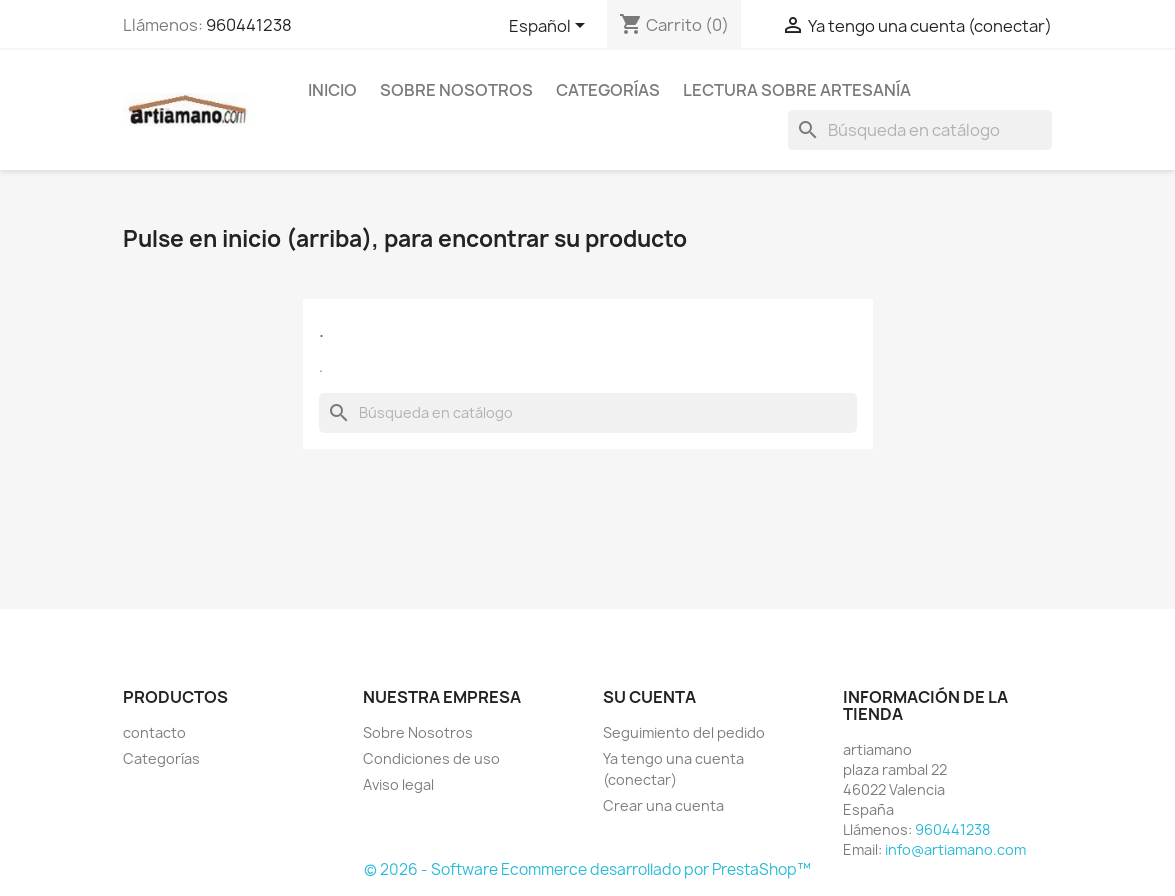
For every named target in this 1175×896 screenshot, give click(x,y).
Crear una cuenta (663, 805)
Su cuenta (649, 697)
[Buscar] (920, 130)
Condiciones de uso (431, 758)
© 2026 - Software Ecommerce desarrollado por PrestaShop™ (587, 869)
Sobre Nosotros (456, 90)
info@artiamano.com (955, 849)
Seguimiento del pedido (684, 732)
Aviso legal (398, 784)
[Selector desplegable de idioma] (550, 27)
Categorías (608, 90)
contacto (154, 732)
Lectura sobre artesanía (797, 90)
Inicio (332, 90)
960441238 (249, 25)
